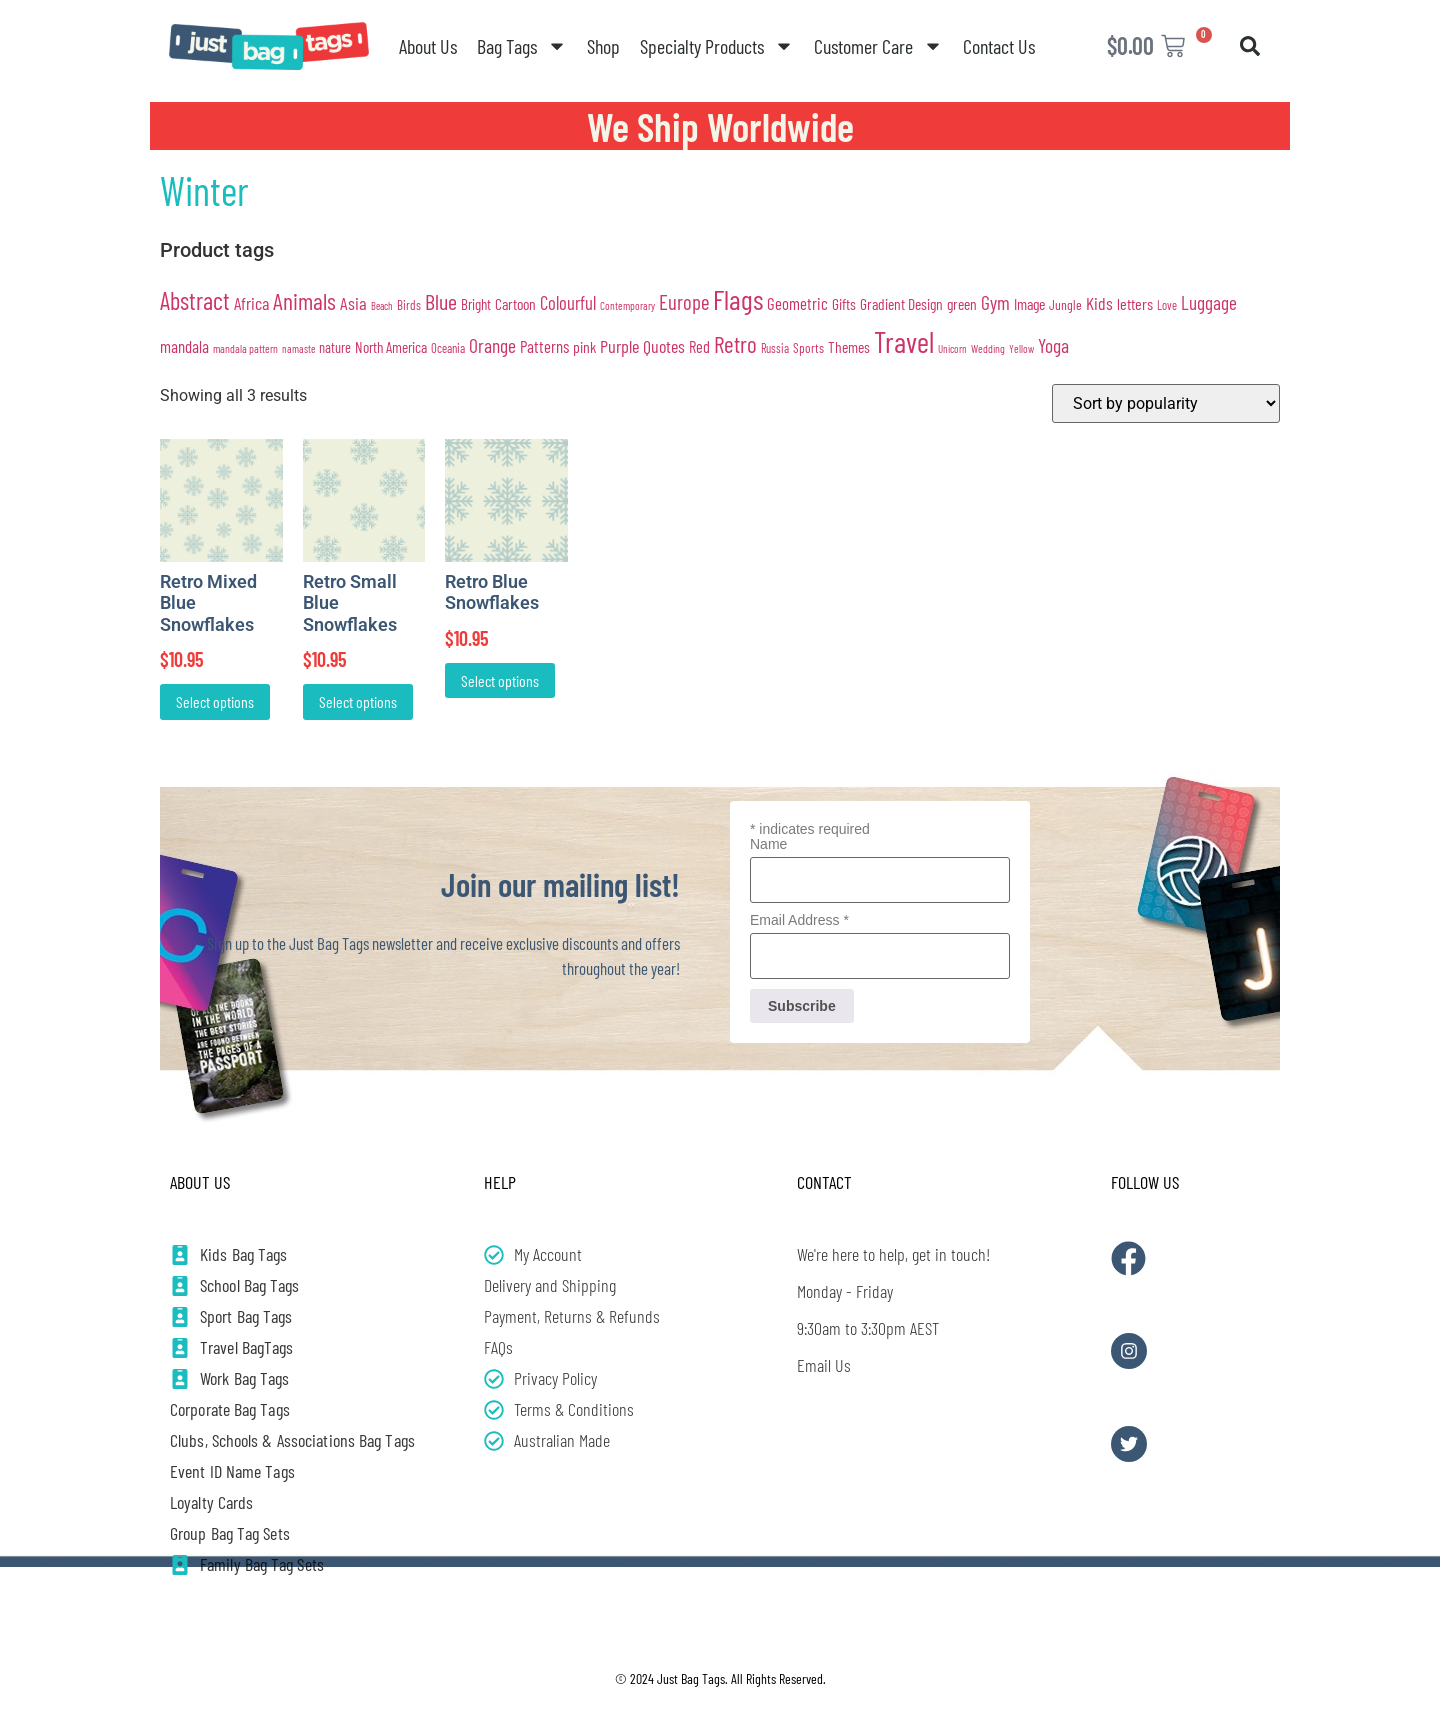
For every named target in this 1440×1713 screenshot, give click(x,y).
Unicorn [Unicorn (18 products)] (952, 348)
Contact (824, 1182)
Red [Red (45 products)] (699, 346)
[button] (1250, 46)
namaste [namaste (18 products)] (298, 348)
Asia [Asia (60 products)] (353, 303)
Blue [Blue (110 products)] (441, 301)
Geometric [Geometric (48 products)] (797, 303)
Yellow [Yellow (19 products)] (1021, 348)
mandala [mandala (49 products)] (184, 346)
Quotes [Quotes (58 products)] (664, 346)
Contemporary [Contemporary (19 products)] (627, 305)
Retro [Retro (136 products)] (735, 344)
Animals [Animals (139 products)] (304, 300)
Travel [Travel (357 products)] (904, 341)
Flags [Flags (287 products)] (738, 299)
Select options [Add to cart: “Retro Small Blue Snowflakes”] (358, 701)
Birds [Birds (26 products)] (409, 305)
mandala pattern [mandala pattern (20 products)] (245, 348)
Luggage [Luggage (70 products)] (1209, 302)
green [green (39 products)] (962, 303)
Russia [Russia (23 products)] (775, 348)
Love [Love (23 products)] (1167, 305)
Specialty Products (717, 46)
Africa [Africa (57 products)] (251, 303)
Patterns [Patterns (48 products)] (544, 346)
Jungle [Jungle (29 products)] (1065, 304)
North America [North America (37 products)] (391, 347)
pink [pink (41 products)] (584, 346)
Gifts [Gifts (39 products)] (844, 303)
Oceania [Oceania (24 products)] (448, 348)
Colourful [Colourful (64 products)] (568, 302)
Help (500, 1182)
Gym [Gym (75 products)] (995, 302)
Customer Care (878, 46)
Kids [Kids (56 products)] (1099, 303)
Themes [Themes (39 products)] (849, 346)
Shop (603, 46)
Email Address (799, 920)
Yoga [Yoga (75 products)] (1053, 345)
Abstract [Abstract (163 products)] (195, 300)
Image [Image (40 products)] (1029, 303)
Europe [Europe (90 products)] (684, 301)
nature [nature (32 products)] (335, 347)
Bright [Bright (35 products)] (476, 304)
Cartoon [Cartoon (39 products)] (515, 303)
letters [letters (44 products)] (1135, 303)
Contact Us (999, 46)
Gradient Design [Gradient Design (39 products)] (901, 303)
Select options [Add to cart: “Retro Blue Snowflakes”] (500, 680)
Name (768, 844)
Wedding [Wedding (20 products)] (988, 348)
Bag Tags (522, 46)
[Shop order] (1166, 403)
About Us (428, 46)
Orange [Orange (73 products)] (492, 345)
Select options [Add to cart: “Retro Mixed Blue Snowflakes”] (215, 701)
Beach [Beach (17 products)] (382, 305)
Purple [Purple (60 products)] (619, 346)
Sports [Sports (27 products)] (808, 348)
